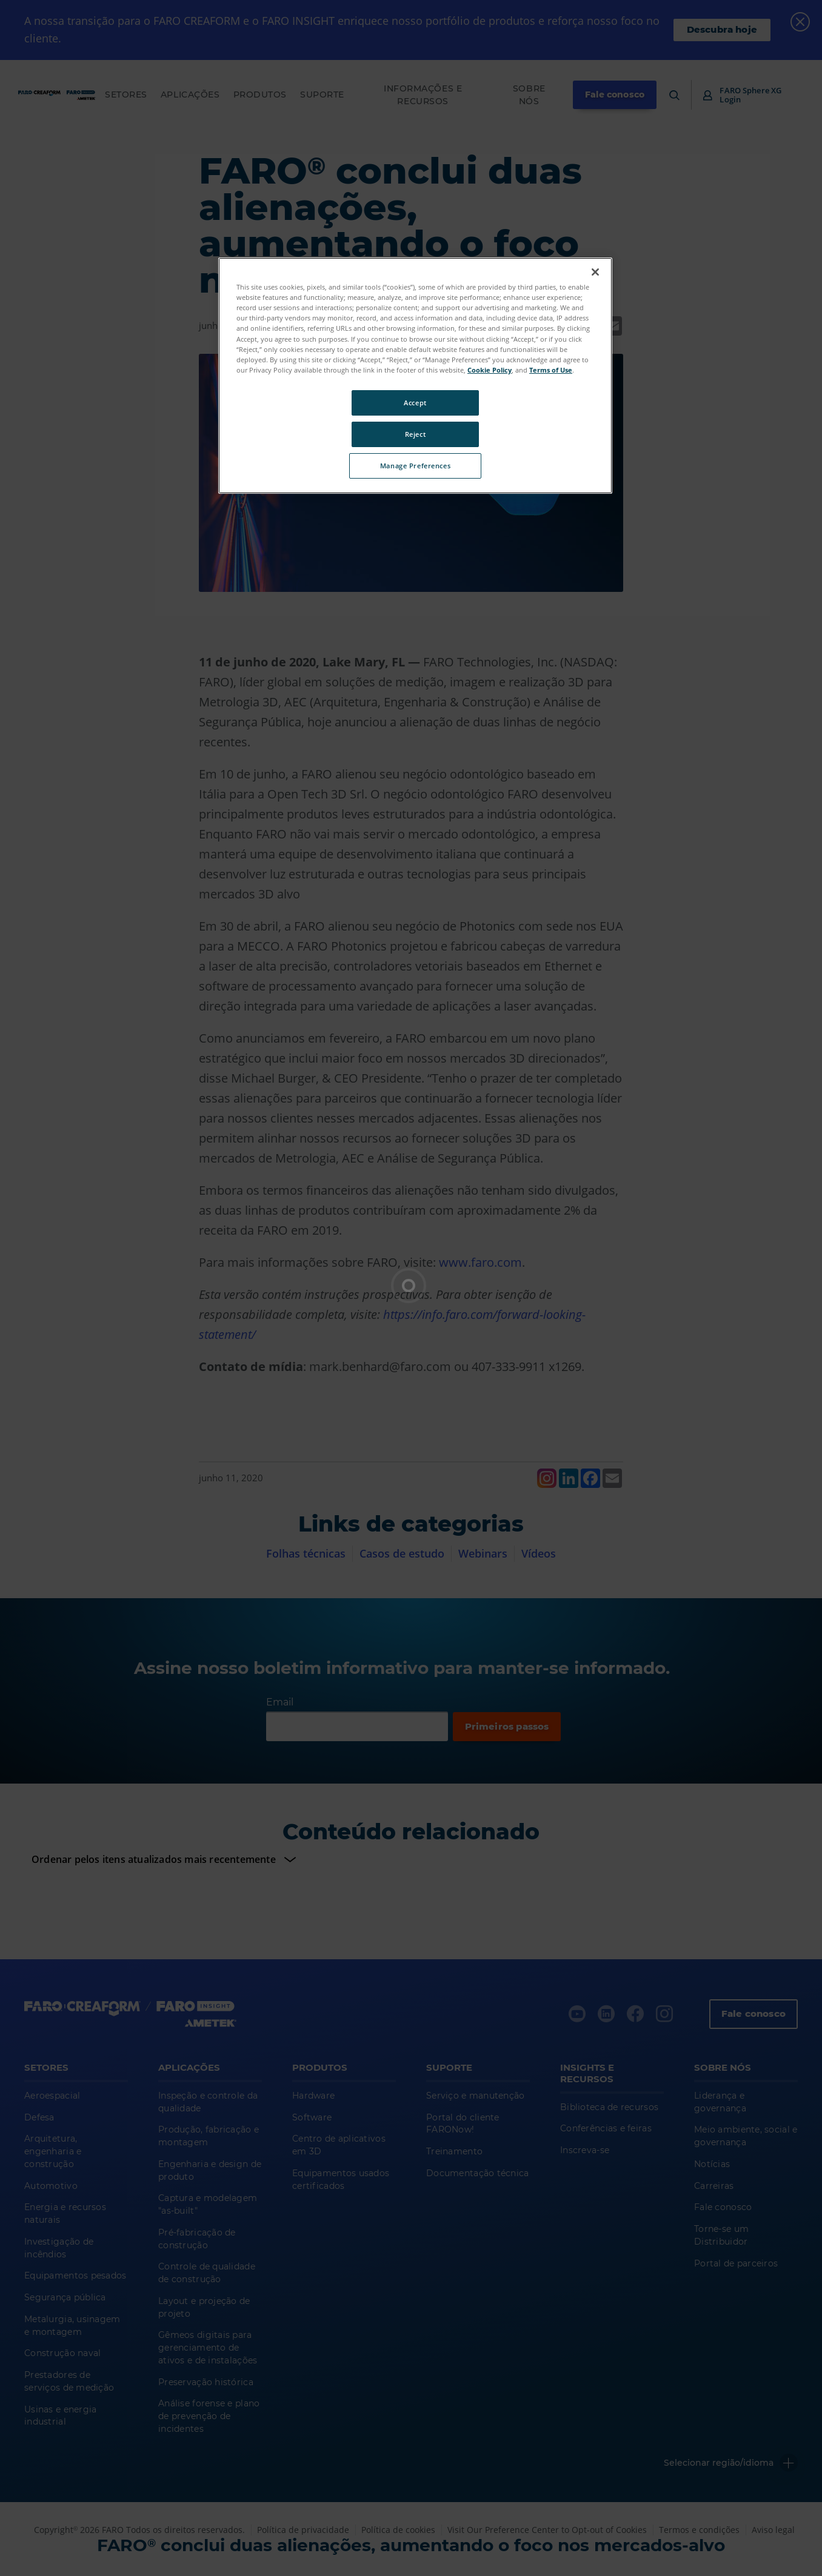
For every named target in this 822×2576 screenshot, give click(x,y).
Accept (415, 402)
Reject (415, 434)
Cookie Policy (489, 369)
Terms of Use (550, 369)
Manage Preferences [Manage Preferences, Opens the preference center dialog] (415, 465)
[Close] (595, 272)
